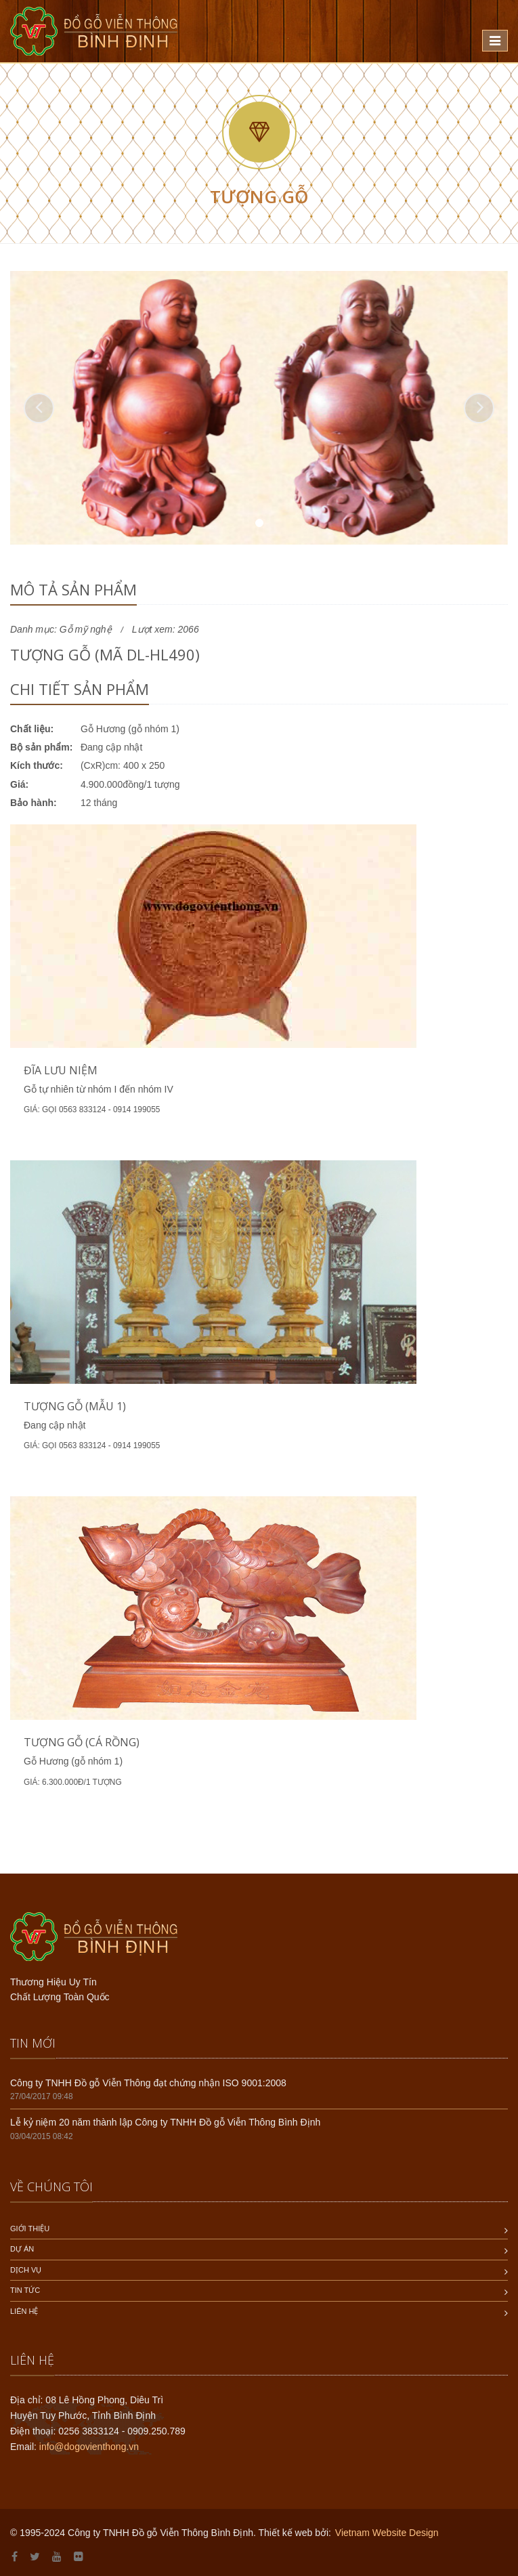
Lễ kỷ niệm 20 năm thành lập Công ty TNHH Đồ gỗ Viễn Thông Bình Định (165, 2122)
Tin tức (25, 2290)
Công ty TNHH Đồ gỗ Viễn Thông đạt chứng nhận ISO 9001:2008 (148, 2082)
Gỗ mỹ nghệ (86, 629)
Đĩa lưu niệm (61, 1070)
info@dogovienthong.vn (89, 2446)
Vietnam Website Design (387, 2532)
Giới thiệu (29, 2228)
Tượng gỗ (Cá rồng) (81, 1742)
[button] (39, 408)
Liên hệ (24, 2311)
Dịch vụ (25, 2270)
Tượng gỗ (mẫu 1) (75, 1406)
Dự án (22, 2249)
